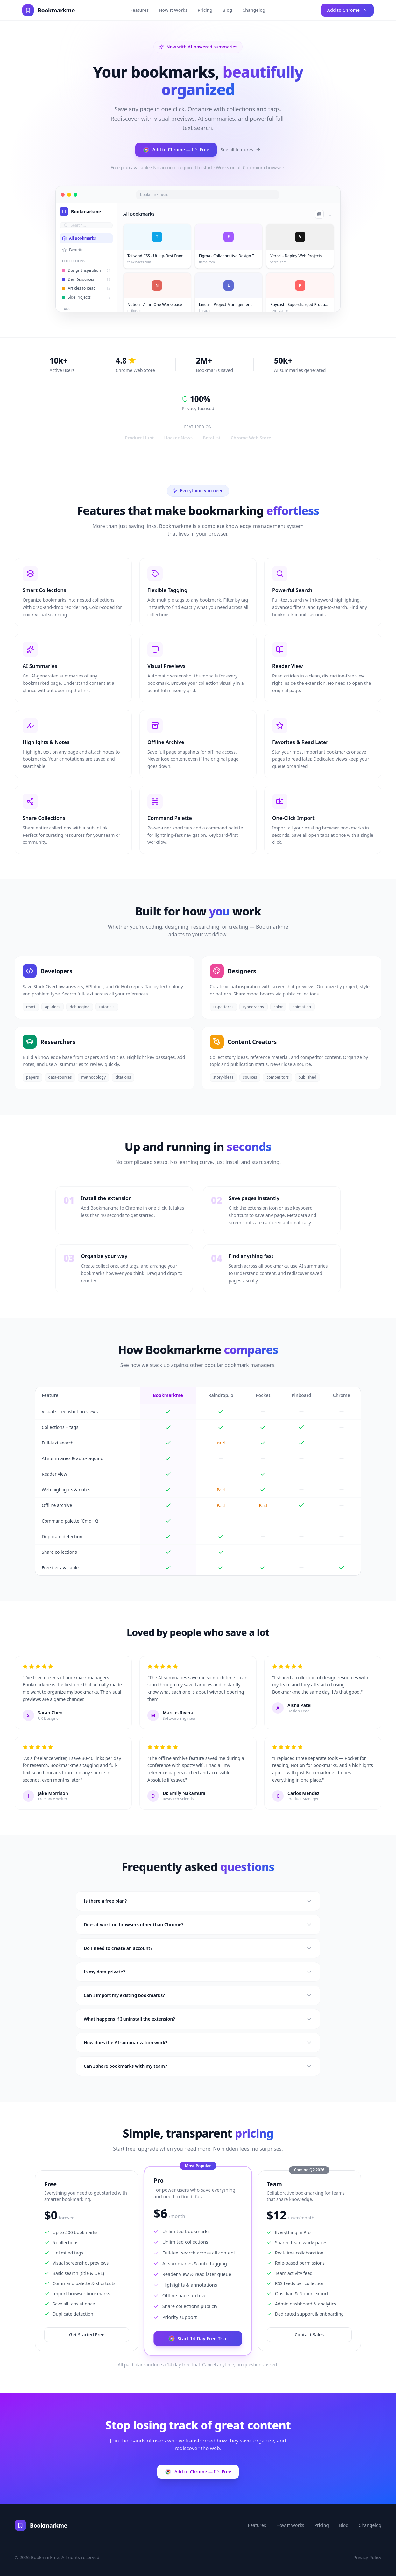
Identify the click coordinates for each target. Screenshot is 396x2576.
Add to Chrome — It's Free (176, 151)
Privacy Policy (367, 2557)
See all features (241, 151)
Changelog (253, 10)
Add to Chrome (347, 10)
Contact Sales (309, 2335)
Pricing (205, 10)
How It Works (173, 10)
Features (139, 10)
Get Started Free (86, 2335)
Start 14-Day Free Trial (198, 2338)
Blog (227, 10)
